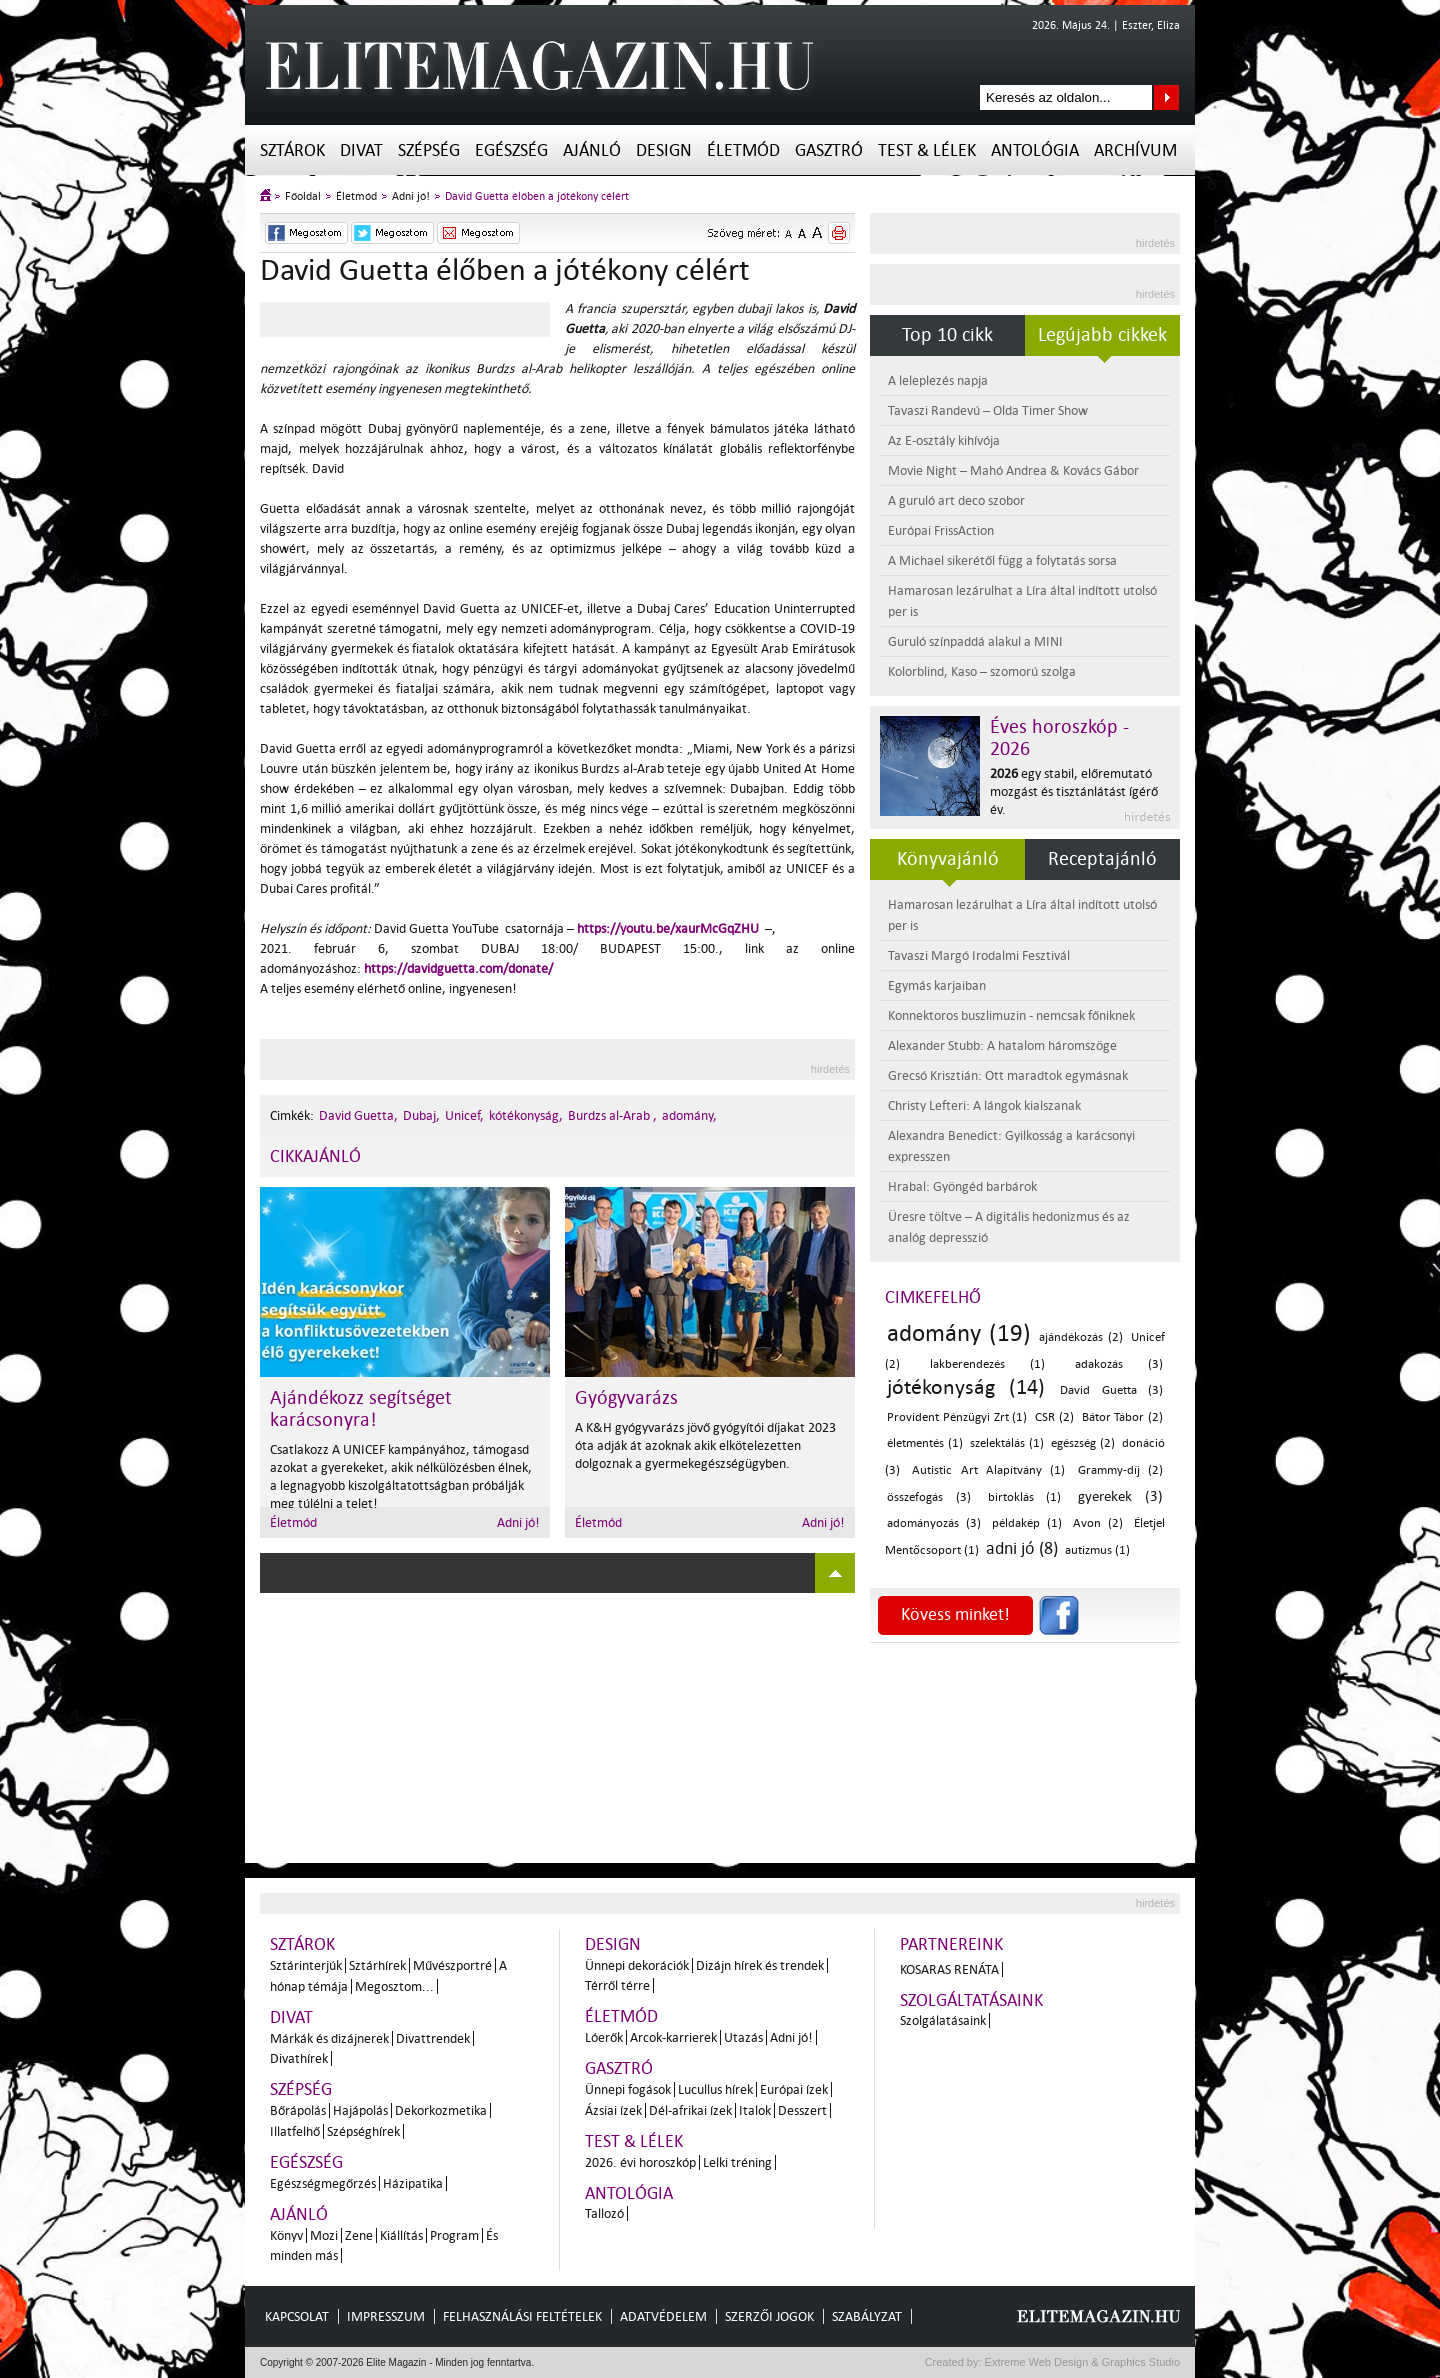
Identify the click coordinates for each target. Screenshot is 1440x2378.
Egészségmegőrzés (323, 2183)
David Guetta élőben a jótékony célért (537, 196)
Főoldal (303, 196)
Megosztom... (394, 1986)
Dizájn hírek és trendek (760, 1965)
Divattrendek (433, 2038)
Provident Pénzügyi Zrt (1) (957, 1417)
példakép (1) (1027, 1523)
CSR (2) (1054, 1417)
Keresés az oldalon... (1166, 97)
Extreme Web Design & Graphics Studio (1081, 2362)
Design (664, 150)
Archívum (1135, 150)
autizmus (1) (1097, 1550)
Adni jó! (411, 196)
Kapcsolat (297, 2316)
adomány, (689, 1115)
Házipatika (413, 2183)
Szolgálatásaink (943, 2020)
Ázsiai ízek (613, 2110)
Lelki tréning (737, 2162)
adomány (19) (959, 1333)
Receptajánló (1102, 859)
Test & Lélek (927, 150)
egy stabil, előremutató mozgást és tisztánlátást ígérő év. (1074, 791)
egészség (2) (1083, 1443)
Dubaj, (421, 1115)
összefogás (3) (929, 1497)
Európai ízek (794, 2089)
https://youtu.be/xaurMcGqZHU (668, 928)
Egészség (511, 150)
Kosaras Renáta (949, 1969)
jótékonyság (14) (966, 1387)
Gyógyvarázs (626, 1398)
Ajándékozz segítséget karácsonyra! (361, 1409)
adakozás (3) (1119, 1364)
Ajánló (592, 150)
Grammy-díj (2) (1120, 1470)
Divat (361, 150)
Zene (359, 2235)
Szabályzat (867, 2316)
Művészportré (452, 1965)
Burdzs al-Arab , (612, 1115)
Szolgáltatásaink (971, 2000)
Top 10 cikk (947, 335)
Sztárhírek (377, 1965)
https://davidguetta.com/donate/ (458, 968)
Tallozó (604, 2213)
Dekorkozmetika (441, 2110)
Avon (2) (1098, 1523)
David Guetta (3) (1111, 1390)
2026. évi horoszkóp (640, 2162)
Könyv (286, 2235)
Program (454, 2235)
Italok (755, 2110)
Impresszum (386, 2316)
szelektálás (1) (1007, 1443)
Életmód (743, 150)
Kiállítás (401, 2235)
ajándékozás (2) (1081, 1337)
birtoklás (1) (1025, 1497)
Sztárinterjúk (306, 1965)
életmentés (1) (925, 1443)
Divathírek (299, 2058)
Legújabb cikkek (1102, 335)
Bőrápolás (298, 2110)
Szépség (429, 150)
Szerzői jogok (769, 2316)
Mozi (324, 2235)
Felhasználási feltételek (522, 2316)
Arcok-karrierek (673, 2037)
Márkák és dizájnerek (329, 2038)
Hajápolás (360, 2110)
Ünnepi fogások (628, 2089)
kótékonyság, (526, 1115)
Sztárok (292, 150)
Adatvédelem (663, 2316)
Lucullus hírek (715, 2089)
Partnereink (951, 1944)
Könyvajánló (948, 859)
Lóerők (604, 2037)
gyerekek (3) (1120, 1496)
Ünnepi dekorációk (637, 1965)
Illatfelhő (295, 2131)
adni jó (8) (1022, 1548)
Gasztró (829, 150)
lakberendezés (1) (988, 1364)
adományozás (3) (934, 1523)
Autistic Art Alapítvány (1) (988, 1470)
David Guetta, (358, 1115)
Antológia (1035, 150)
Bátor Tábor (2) (1123, 1417)
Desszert (802, 2110)
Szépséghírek (363, 2131)
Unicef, (464, 1115)
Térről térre (617, 1985)
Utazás (743, 2037)
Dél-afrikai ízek (690, 2110)
